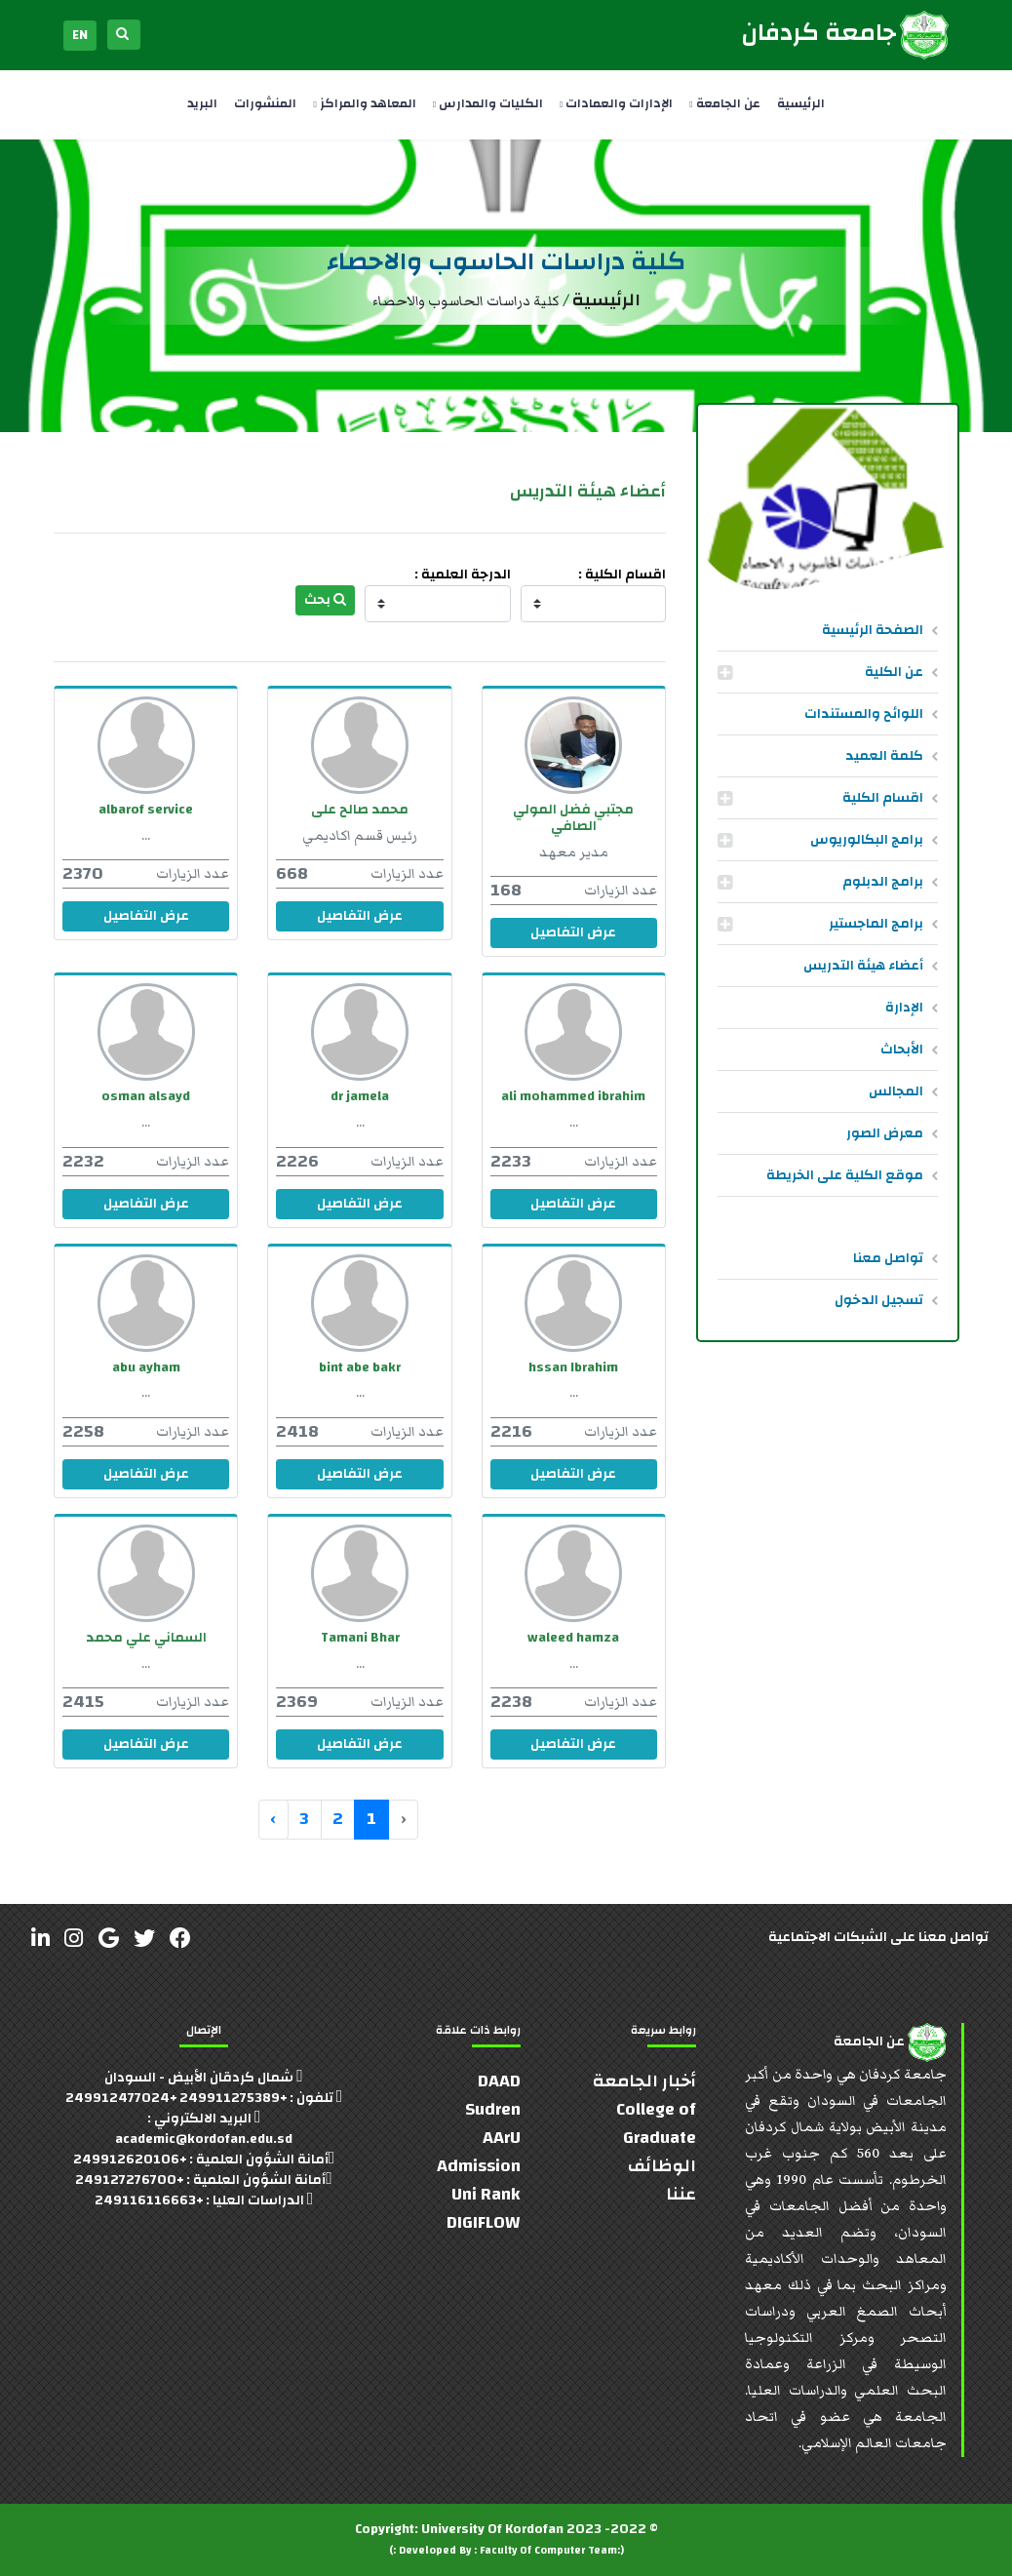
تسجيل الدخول (879, 1300)
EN (80, 35)
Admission (479, 2166)
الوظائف (662, 2166)
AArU (502, 2137)
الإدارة (904, 1007)
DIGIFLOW (484, 2222)
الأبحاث (901, 1049)
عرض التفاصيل (573, 932)
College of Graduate (656, 2123)
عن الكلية (894, 672)
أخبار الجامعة (644, 2081)
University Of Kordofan (492, 2529)
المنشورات (265, 103)
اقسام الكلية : (622, 575)
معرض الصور (884, 1133)
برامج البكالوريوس (866, 839)
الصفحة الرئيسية (872, 630)
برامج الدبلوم (882, 881)
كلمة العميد (884, 756)
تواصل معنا (888, 1258)
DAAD (499, 2081)
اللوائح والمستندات (863, 714)
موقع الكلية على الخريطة (844, 1175)
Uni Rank (486, 2194)
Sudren (493, 2109)
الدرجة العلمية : (462, 575)
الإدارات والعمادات (616, 103)
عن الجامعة (724, 103)
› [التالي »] (273, 1819)
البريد (202, 103)
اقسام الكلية (882, 798)
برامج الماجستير (876, 923)
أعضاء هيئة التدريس (863, 965)
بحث (325, 600)
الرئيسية (801, 103)
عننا (681, 2194)
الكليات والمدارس (488, 103)
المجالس (896, 1091)
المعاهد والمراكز (364, 103)
